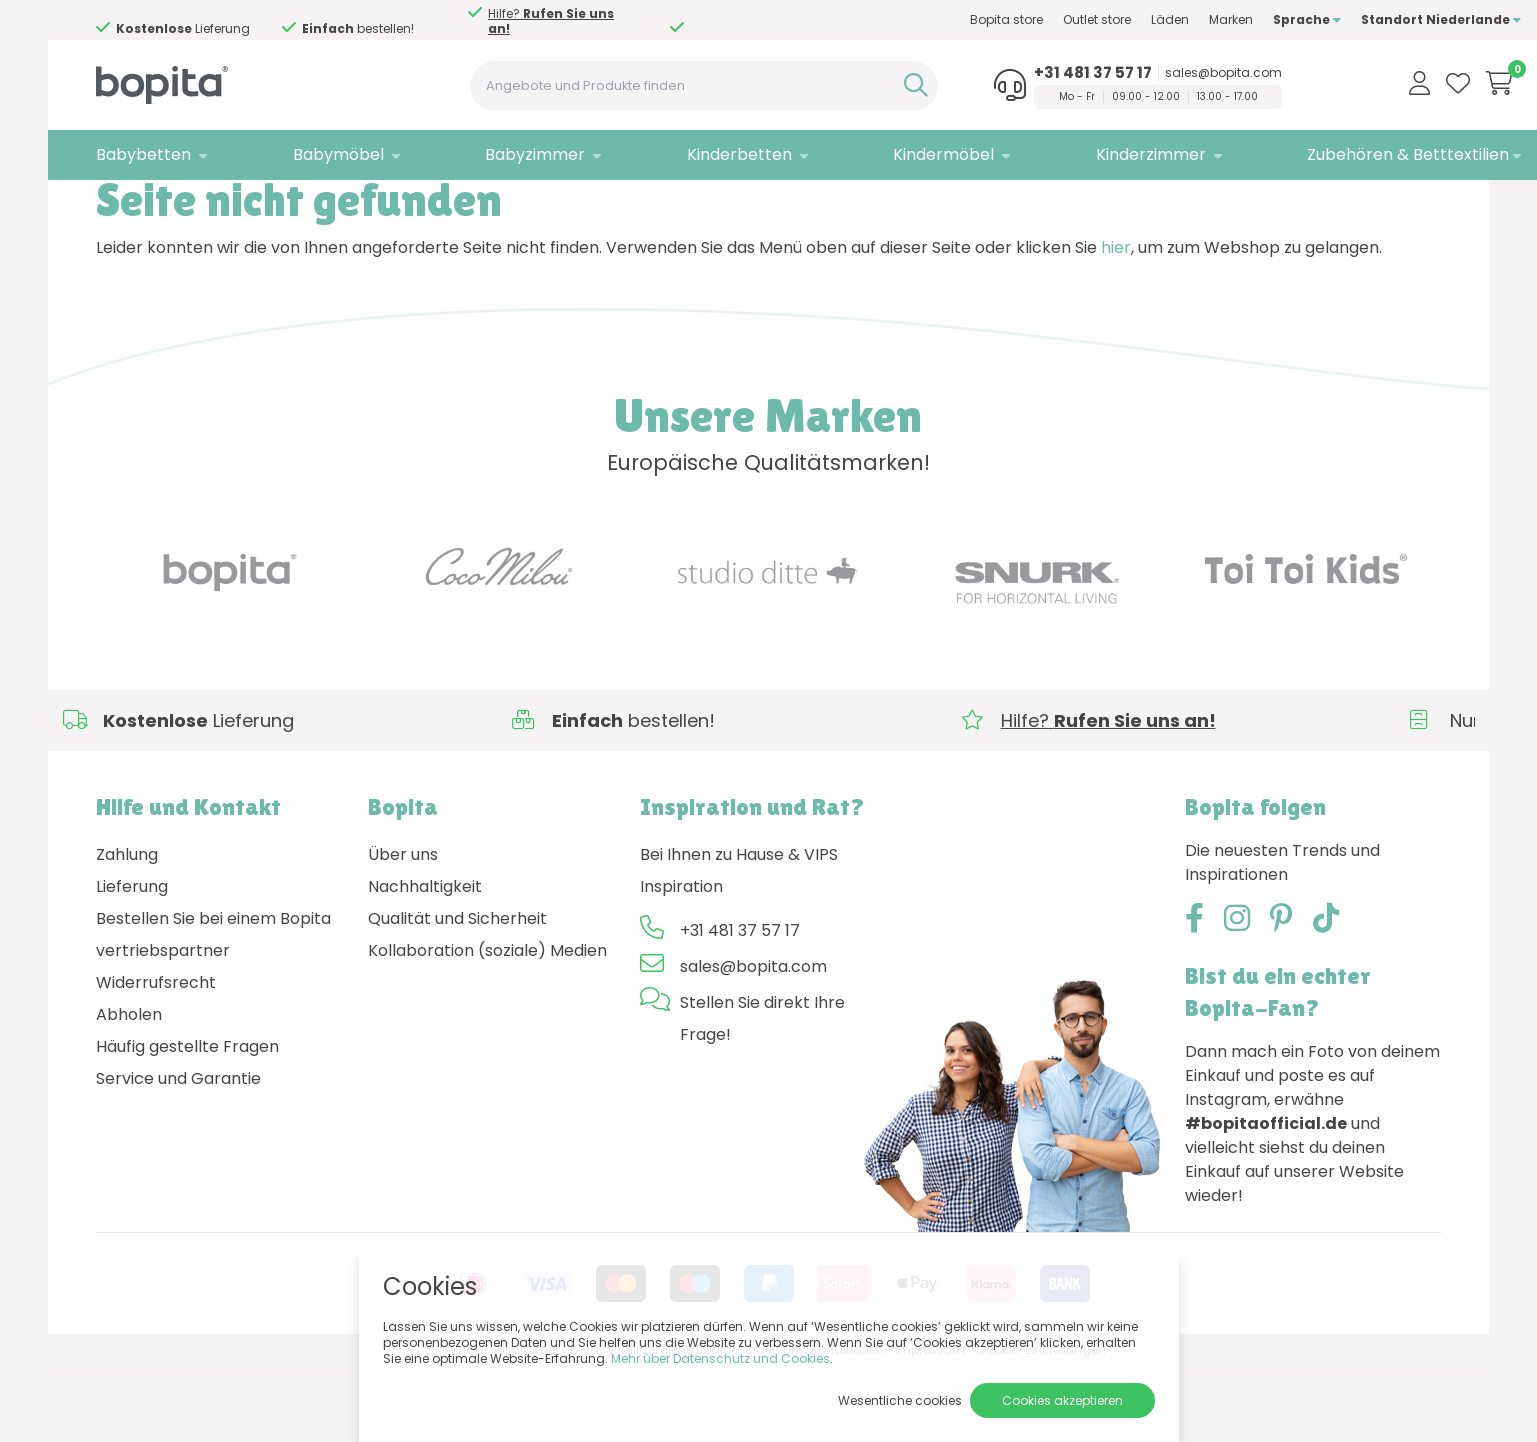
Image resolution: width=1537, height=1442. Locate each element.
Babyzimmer (508, 154)
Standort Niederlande (1361, 19)
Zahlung (127, 929)
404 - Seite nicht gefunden (240, 205)
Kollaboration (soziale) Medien (487, 1025)
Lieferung (132, 961)
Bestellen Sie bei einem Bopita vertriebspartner (213, 1009)
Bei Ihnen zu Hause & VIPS (739, 929)
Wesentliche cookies (900, 1400)
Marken (1151, 19)
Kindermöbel (890, 154)
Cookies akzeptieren (1062, 1400)
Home (116, 205)
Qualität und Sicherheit (457, 993)
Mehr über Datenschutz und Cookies (720, 1358)
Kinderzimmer (1084, 154)
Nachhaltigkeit (425, 961)
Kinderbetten (698, 154)
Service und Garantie (178, 1153)
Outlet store (1017, 19)
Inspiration (681, 961)
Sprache (1227, 19)
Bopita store (926, 19)
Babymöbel (324, 154)
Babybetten (143, 154)
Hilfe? (551, 21)
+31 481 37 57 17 (1027, 73)
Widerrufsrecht (156, 1057)
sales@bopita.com (1157, 73)
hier (1116, 322)
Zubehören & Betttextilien (1328, 154)
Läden (1090, 19)
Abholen (129, 1089)
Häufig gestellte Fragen (187, 1121)
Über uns (403, 929)
